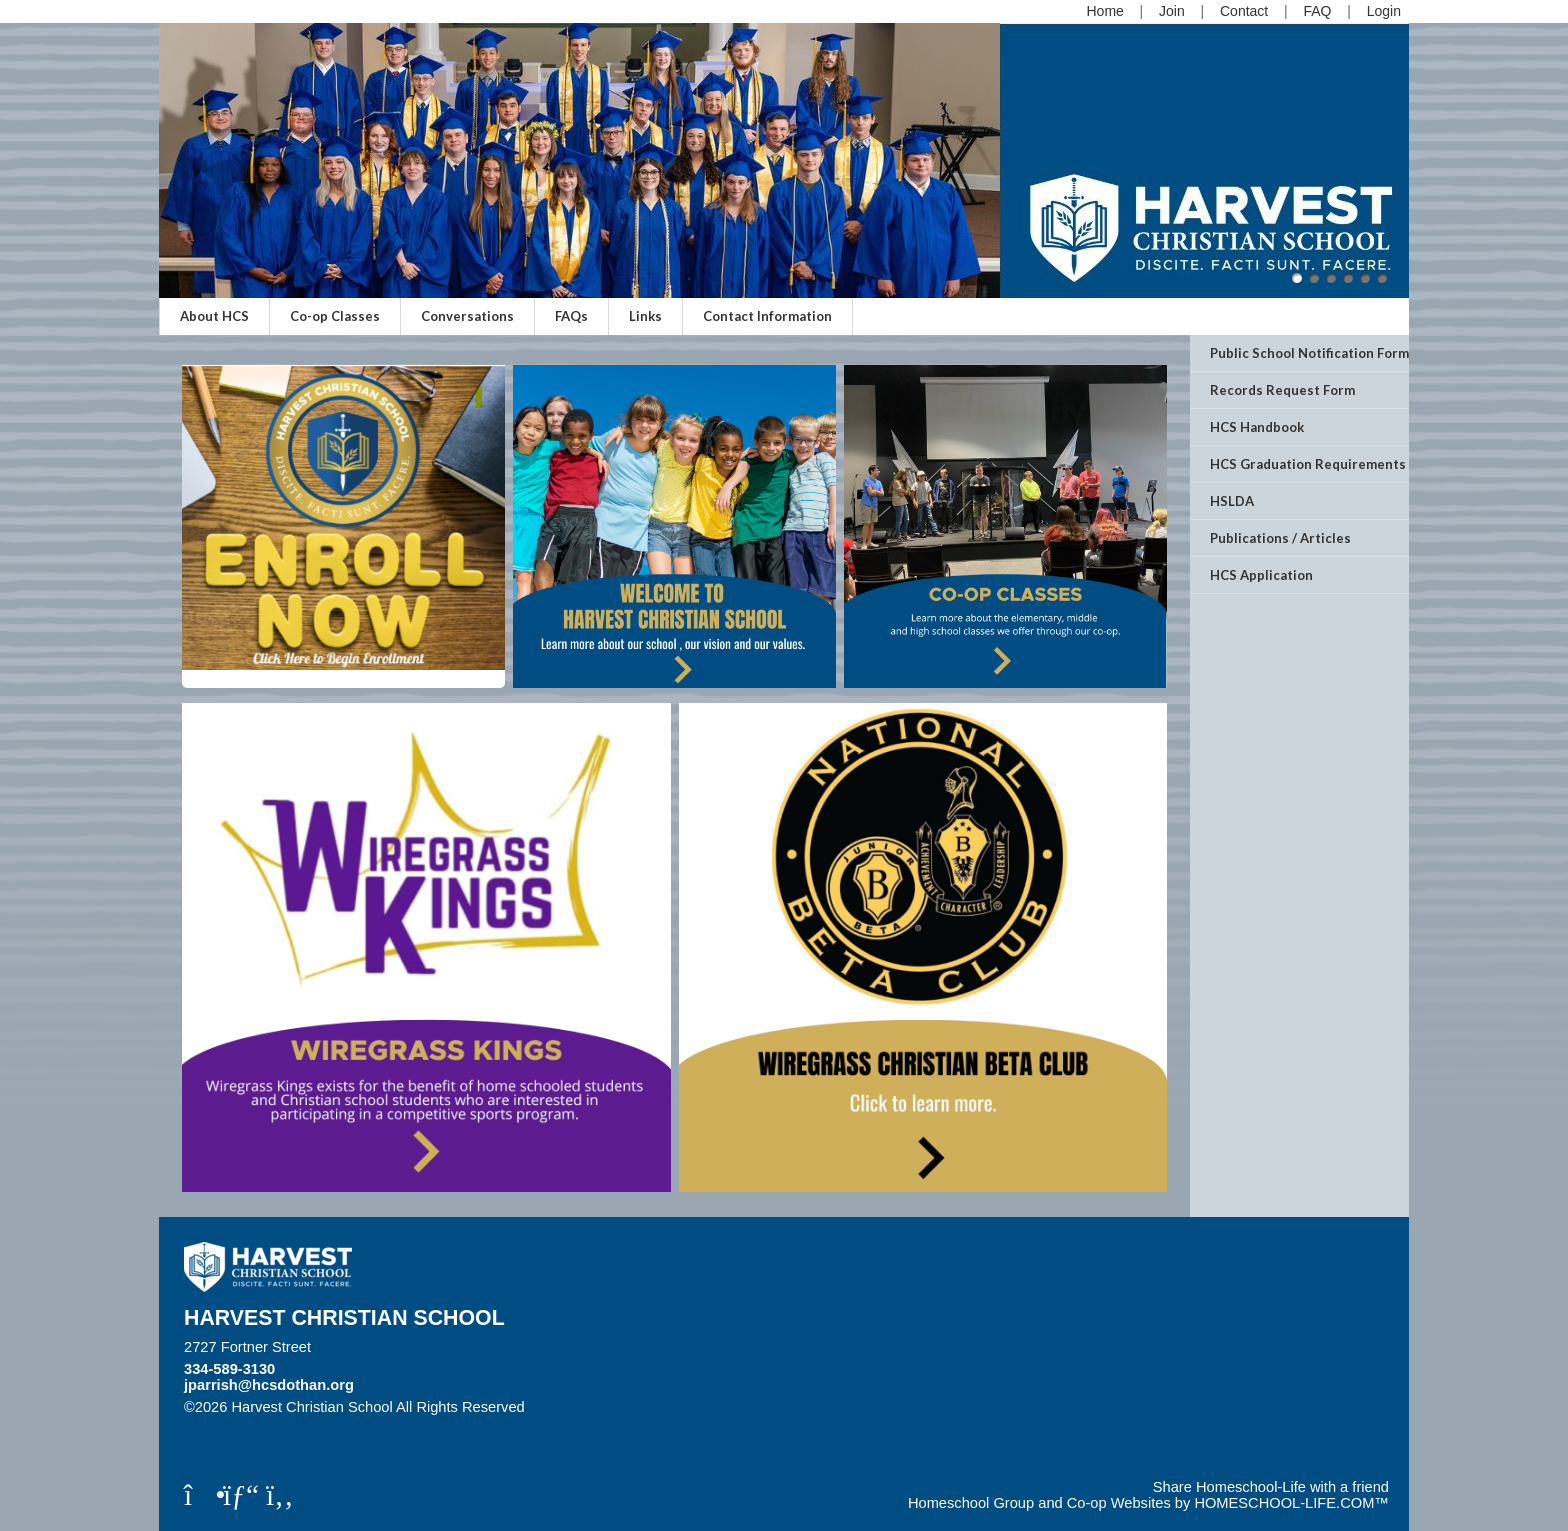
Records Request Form (1282, 390)
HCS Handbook (1257, 427)
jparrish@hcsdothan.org (269, 1385)
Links (645, 316)
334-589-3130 (229, 1369)
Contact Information (767, 316)
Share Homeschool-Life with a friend (1271, 1487)
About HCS (214, 316)
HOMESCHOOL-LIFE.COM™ (1291, 1503)
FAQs (571, 316)
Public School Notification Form (1309, 353)
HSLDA (1232, 501)
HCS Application (1261, 575)
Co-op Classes (335, 316)
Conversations (467, 316)
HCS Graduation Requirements (1308, 464)
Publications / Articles (1280, 538)
